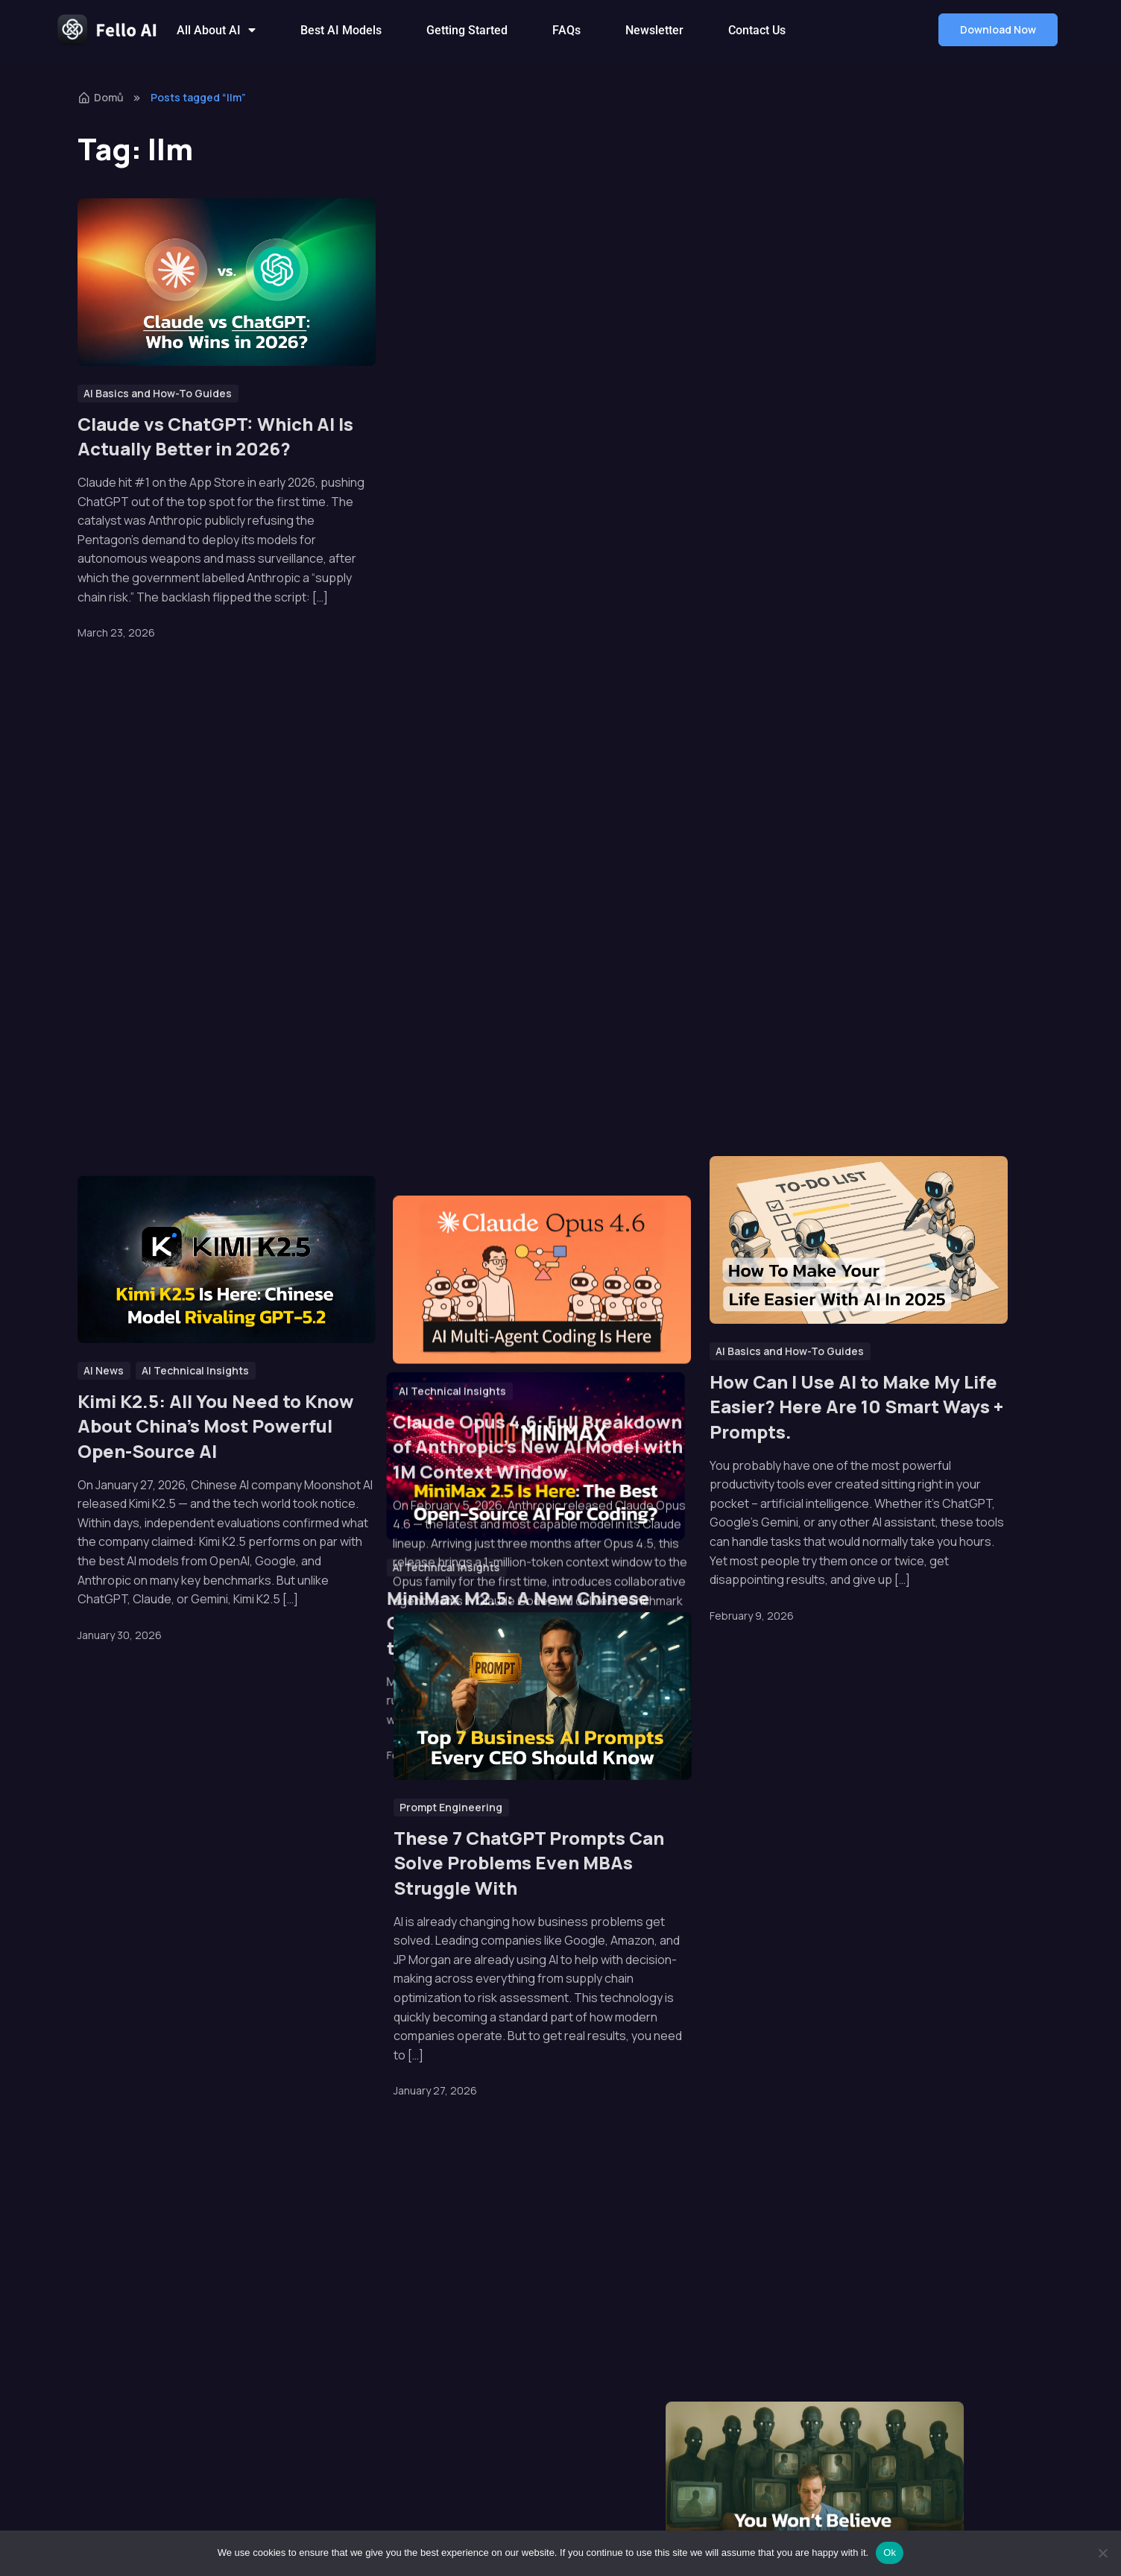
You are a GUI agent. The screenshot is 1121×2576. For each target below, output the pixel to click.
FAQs (566, 30)
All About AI (216, 30)
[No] (1102, 2552)
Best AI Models (341, 30)
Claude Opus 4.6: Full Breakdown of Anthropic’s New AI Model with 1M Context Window (538, 1361)
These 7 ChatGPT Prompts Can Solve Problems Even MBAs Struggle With (529, 1862)
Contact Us (757, 30)
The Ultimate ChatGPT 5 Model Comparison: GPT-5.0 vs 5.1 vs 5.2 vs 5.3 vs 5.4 (224, 925)
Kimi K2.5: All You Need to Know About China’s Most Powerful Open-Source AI (216, 1426)
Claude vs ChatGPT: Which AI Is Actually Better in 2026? (215, 436)
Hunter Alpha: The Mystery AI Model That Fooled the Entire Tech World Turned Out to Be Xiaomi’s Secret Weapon (523, 461)
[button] (998, 29)
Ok (889, 2552)
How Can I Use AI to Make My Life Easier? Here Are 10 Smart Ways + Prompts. (856, 1406)
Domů (101, 97)
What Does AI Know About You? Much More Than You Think (847, 919)
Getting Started (467, 30)
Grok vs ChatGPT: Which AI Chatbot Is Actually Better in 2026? (835, 448)
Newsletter (654, 30)
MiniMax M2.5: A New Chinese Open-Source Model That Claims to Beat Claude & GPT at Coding (536, 937)
